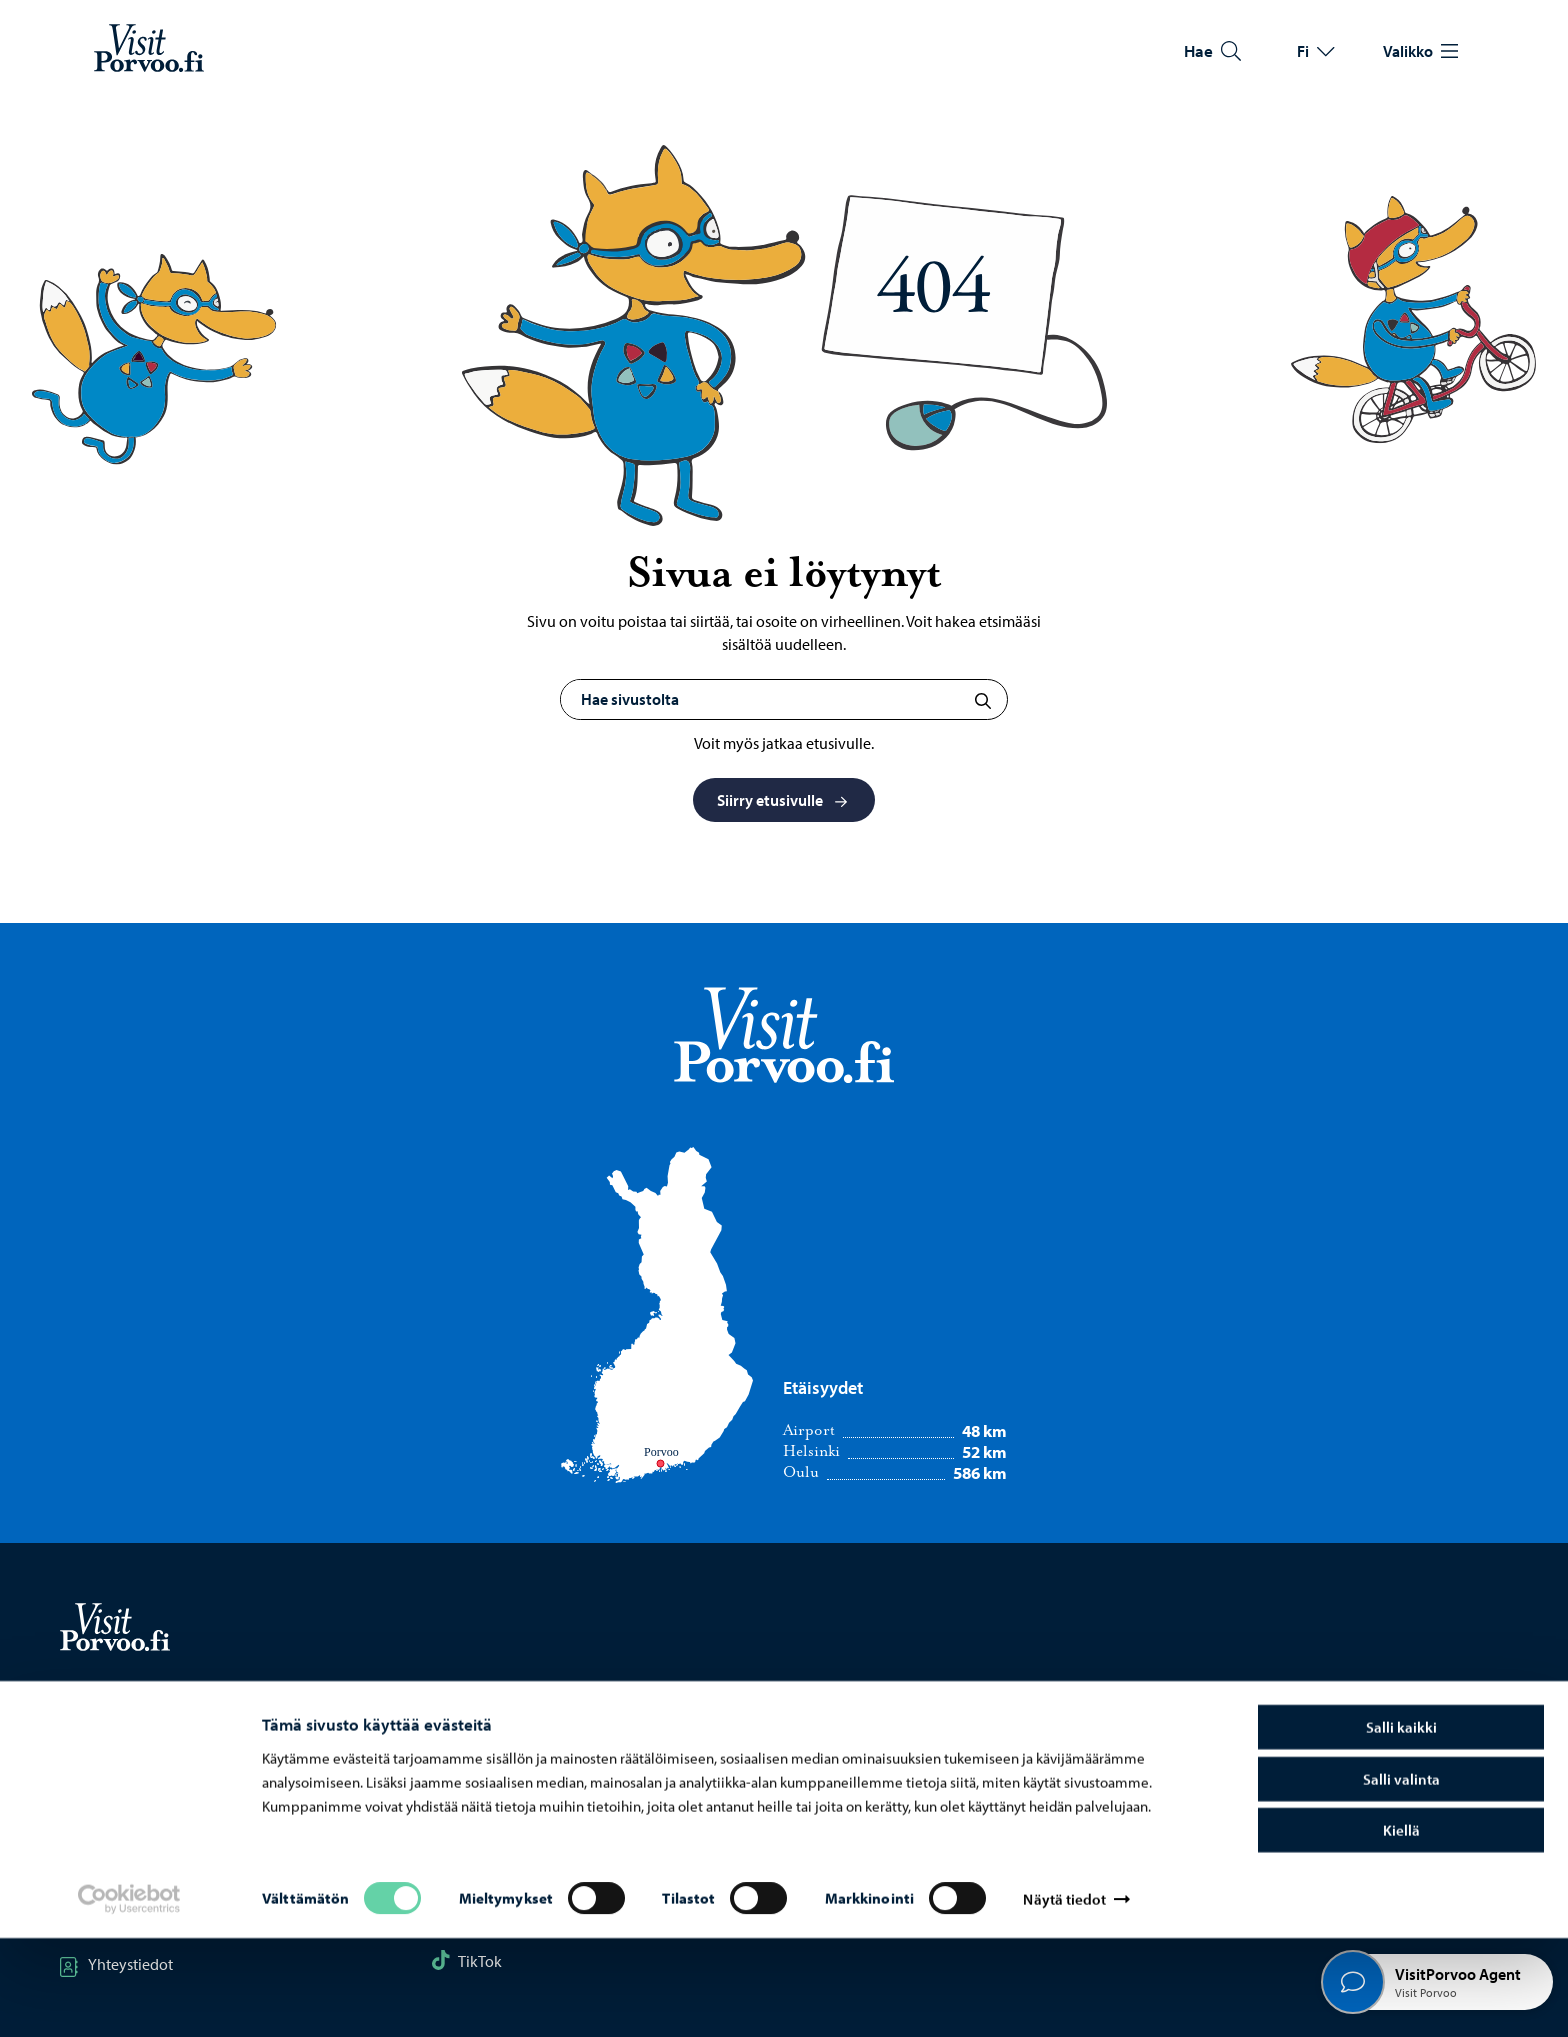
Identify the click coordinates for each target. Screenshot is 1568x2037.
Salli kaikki (1401, 1825)
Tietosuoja (1225, 1769)
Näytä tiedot (1064, 1997)
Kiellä (1401, 1928)
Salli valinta (1401, 1877)
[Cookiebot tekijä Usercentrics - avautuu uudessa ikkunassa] (129, 1998)
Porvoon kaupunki (882, 1769)
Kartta (97, 1769)
